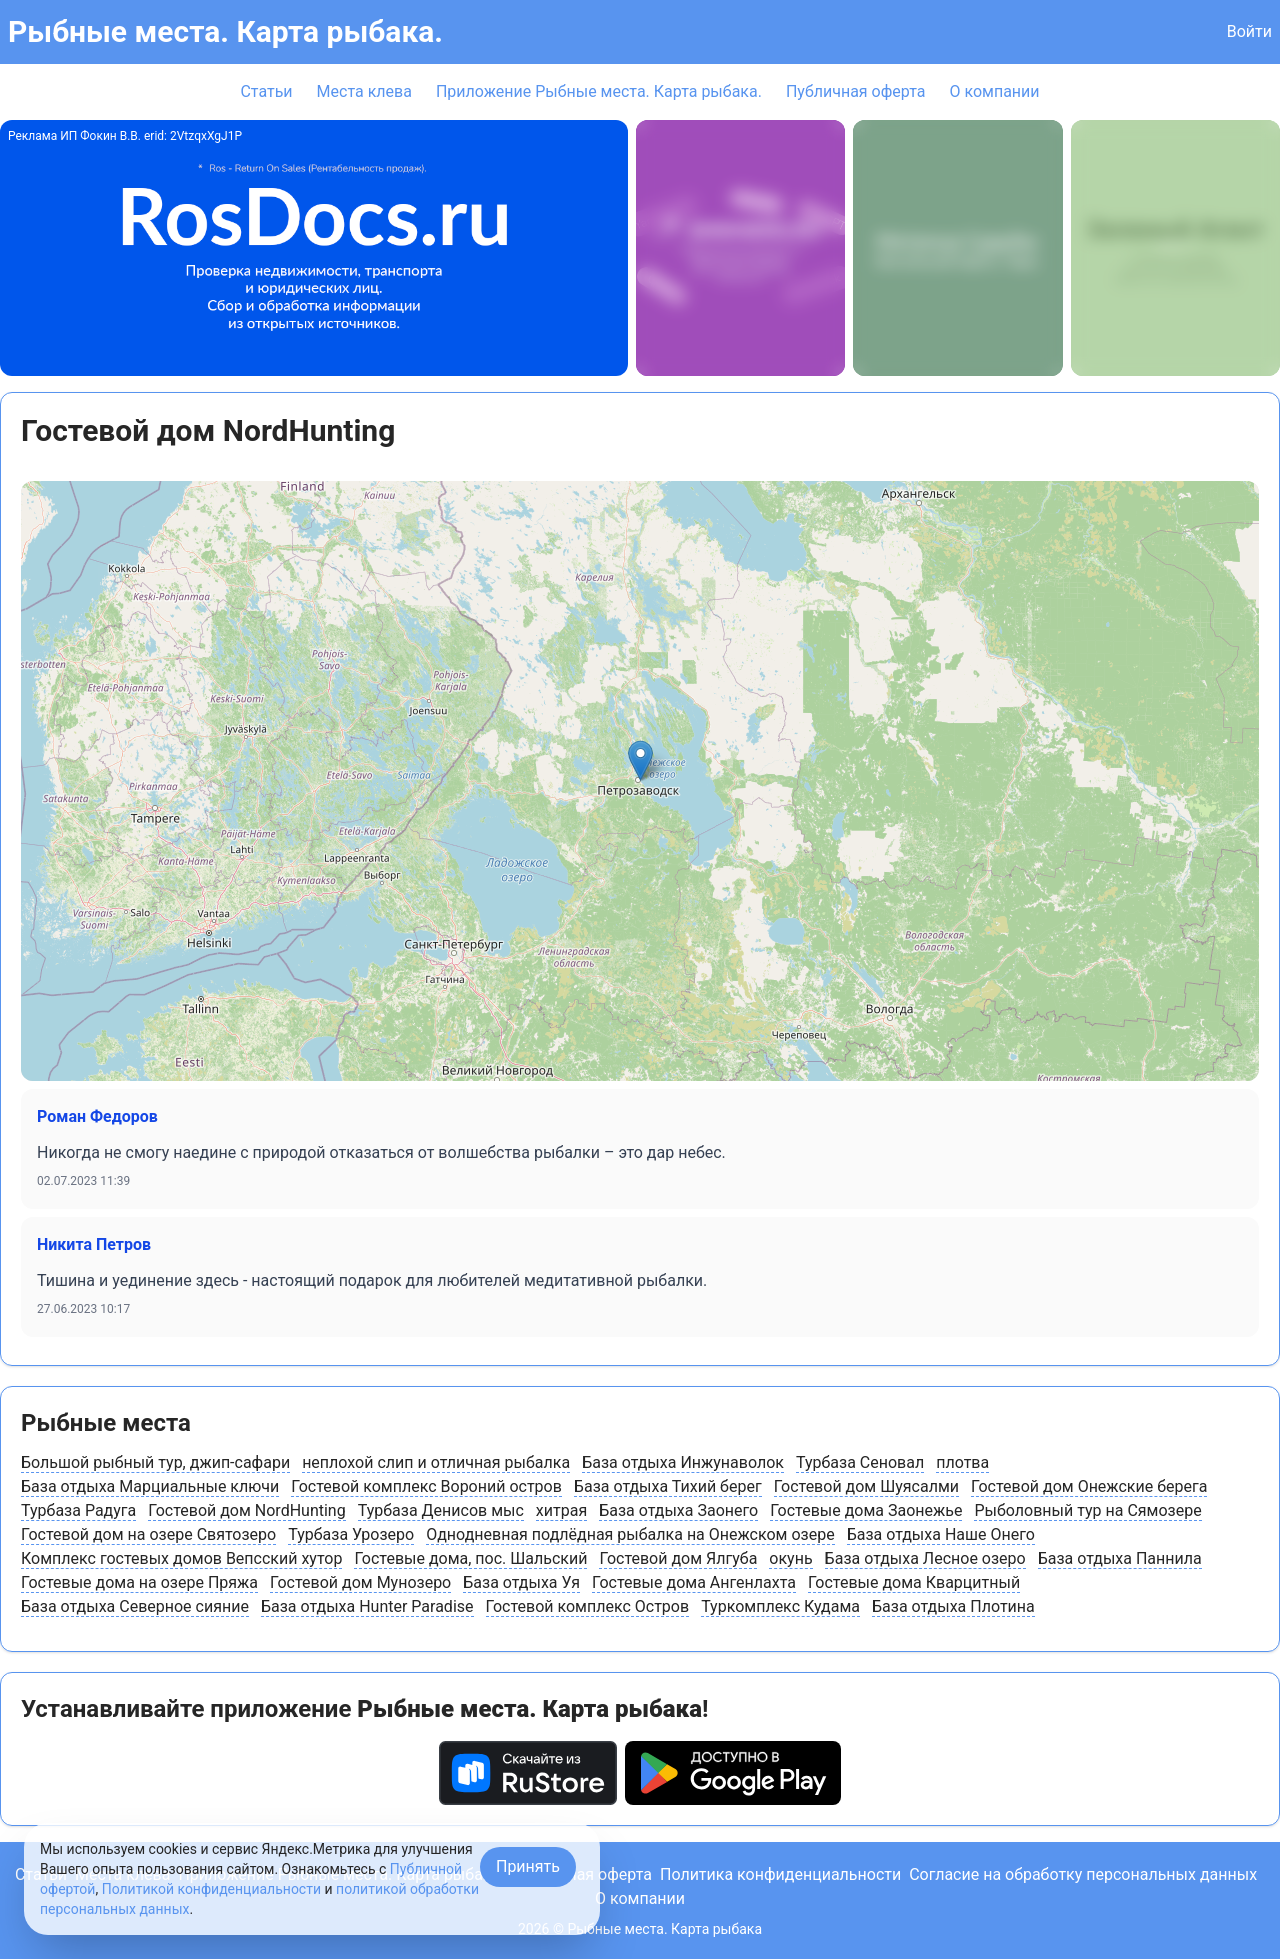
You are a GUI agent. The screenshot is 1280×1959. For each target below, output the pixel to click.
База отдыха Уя (521, 1582)
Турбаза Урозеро (351, 1534)
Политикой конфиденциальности (211, 1889)
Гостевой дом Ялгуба (678, 1558)
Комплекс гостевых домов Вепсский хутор (181, 1558)
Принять (528, 1866)
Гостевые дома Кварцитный (914, 1582)
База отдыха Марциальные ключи (150, 1486)
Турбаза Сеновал (860, 1462)
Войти (1249, 31)
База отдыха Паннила (1120, 1558)
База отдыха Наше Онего (941, 1534)
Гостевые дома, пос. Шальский (470, 1558)
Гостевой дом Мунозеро (360, 1582)
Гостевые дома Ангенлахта (694, 1582)
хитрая (561, 1510)
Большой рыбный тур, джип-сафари (155, 1462)
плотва (962, 1462)
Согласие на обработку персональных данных (1083, 1874)
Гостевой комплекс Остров (588, 1606)
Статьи (266, 91)
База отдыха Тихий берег (668, 1486)
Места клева (364, 91)
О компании (994, 91)
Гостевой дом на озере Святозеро (148, 1534)
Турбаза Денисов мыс (441, 1510)
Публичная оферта (856, 91)
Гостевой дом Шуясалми (866, 1486)
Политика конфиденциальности (780, 1874)
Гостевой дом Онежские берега (1089, 1486)
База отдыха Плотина (953, 1606)
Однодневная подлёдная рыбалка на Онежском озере (630, 1534)
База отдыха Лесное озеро (925, 1558)
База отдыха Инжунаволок (683, 1462)
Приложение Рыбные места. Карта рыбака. (599, 91)
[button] (640, 760)
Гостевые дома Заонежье (866, 1510)
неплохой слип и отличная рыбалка (436, 1462)
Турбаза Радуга (78, 1510)
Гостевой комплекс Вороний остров (426, 1486)
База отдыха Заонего (678, 1510)
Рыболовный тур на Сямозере (1087, 1510)
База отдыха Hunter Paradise (367, 1606)
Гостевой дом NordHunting (246, 1510)
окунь (790, 1558)
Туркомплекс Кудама (780, 1606)
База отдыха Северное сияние (135, 1606)
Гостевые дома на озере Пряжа (139, 1582)
